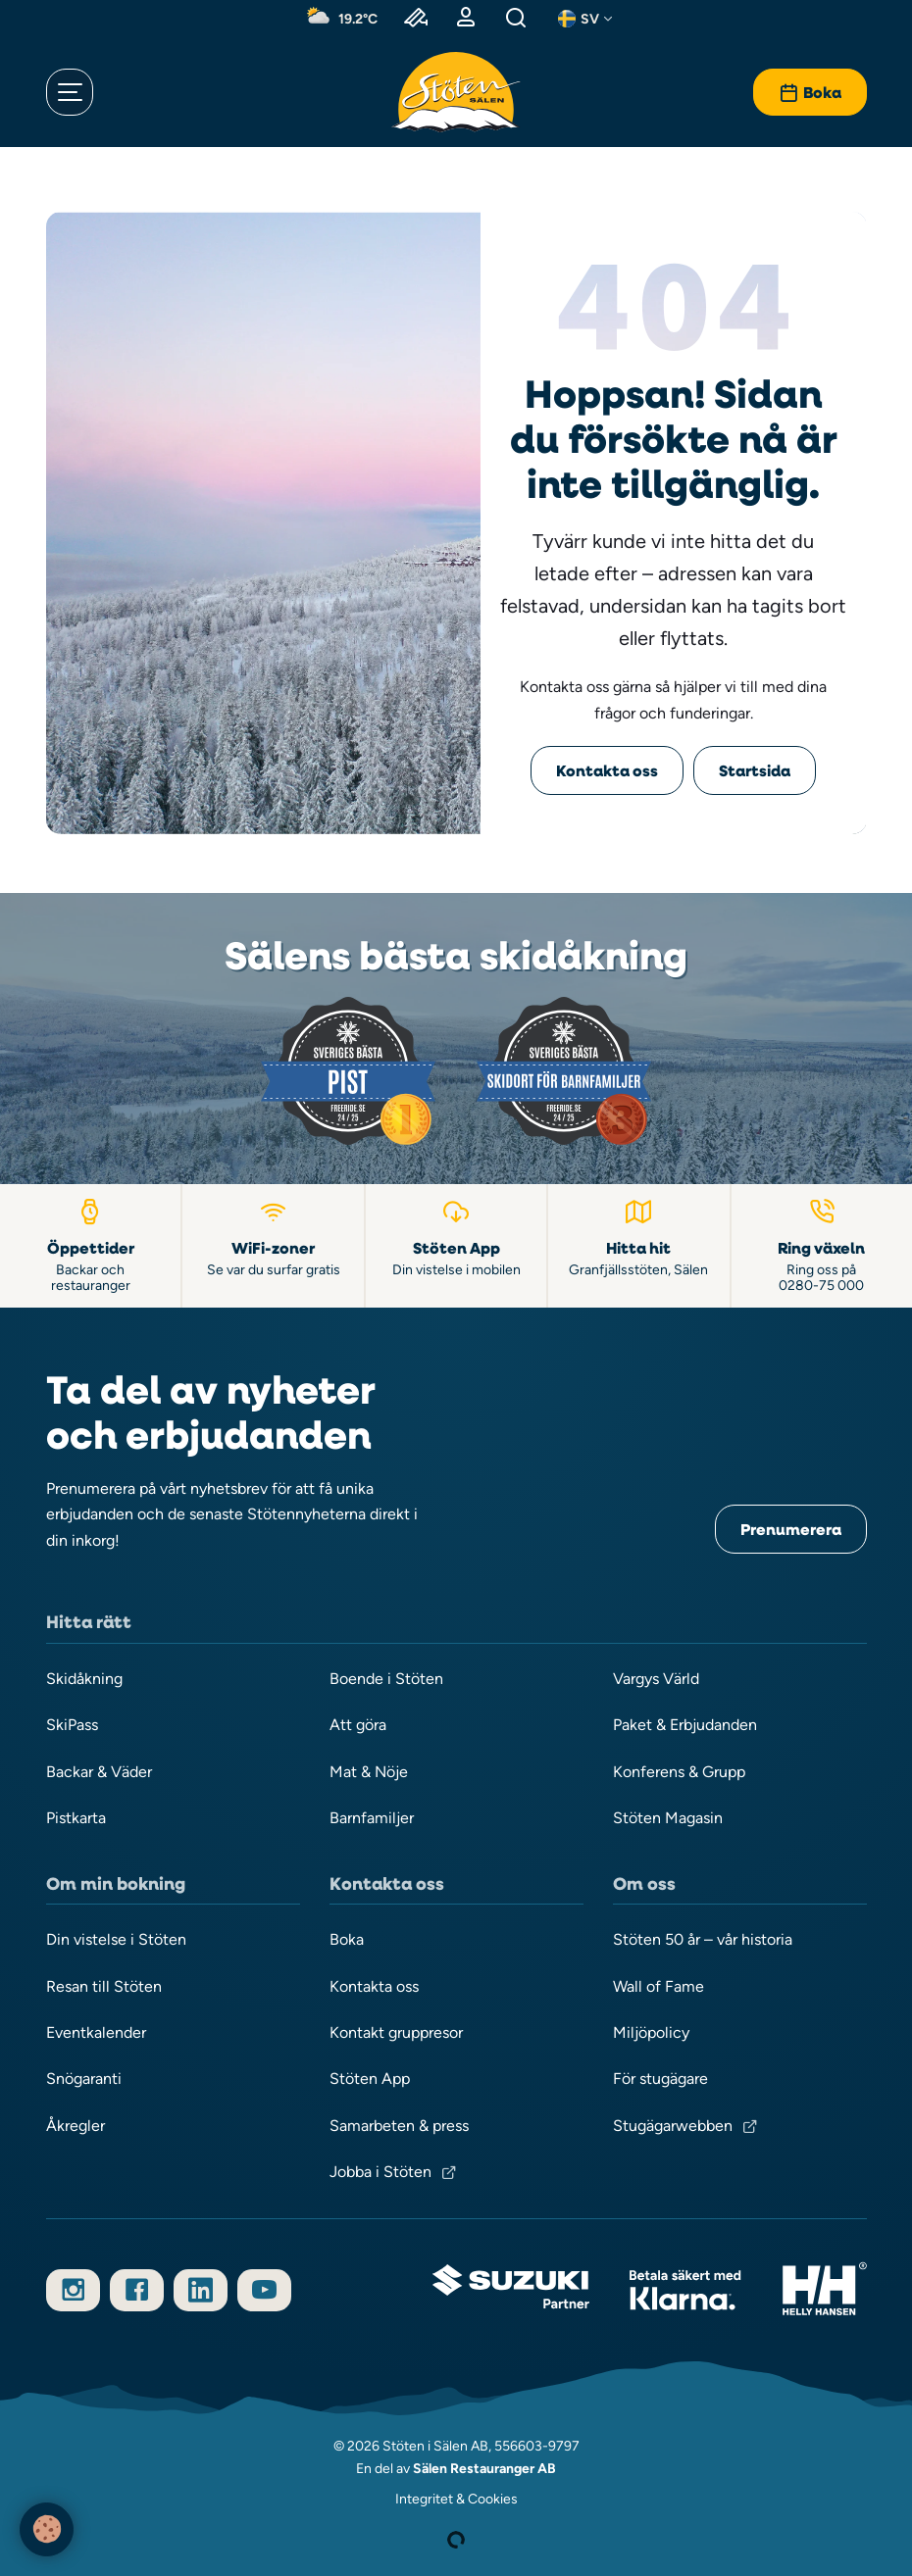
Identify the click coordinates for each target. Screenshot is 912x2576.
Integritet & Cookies (456, 2498)
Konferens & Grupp (679, 1771)
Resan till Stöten (104, 1986)
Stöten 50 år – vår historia (702, 1939)
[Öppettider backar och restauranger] (91, 1245)
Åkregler (75, 2125)
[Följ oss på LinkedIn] (201, 2290)
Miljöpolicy (651, 2032)
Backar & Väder (99, 1771)
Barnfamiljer (371, 1817)
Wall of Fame (658, 1986)
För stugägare (660, 2078)
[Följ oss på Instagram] (73, 2290)
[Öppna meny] (69, 92)
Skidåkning (84, 1678)
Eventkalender (96, 2032)
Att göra (357, 1724)
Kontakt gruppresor (396, 2032)
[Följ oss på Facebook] (137, 2290)
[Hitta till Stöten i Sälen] (639, 1245)
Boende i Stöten (386, 1678)
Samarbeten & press (399, 2125)
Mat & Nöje (368, 1771)
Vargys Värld (656, 1678)
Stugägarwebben (673, 2125)
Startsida (754, 770)
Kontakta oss (607, 770)
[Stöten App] (457, 1245)
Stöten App (369, 2078)
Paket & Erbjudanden (685, 1724)
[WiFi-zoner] (273, 1245)
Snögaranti (84, 2078)
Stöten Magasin (668, 1817)
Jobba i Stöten (380, 2171)
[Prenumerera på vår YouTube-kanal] (264, 2290)
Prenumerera (790, 1529)
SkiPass (72, 1724)
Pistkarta (76, 1817)
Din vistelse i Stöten (116, 1939)
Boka (346, 1939)
